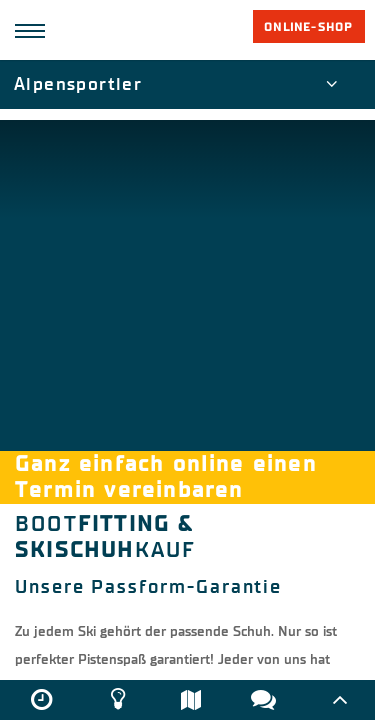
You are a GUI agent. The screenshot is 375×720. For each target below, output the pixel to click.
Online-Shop (308, 27)
